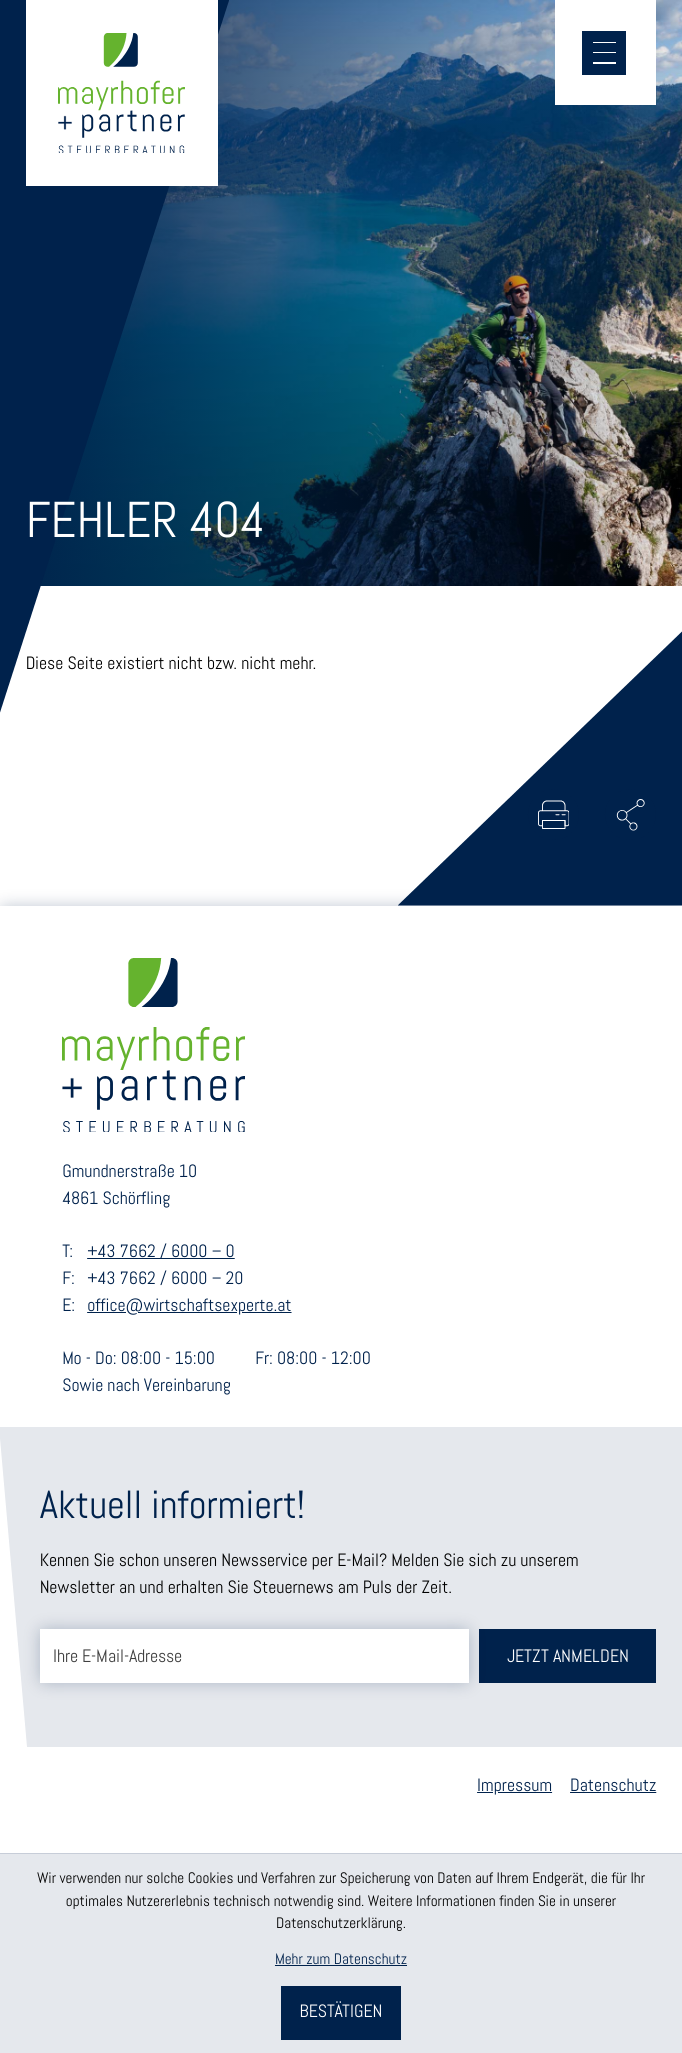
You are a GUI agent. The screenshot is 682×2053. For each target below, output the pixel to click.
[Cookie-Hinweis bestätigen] (341, 2013)
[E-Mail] (254, 1657)
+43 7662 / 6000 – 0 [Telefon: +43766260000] (161, 1254)
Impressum (514, 1787)
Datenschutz (613, 1787)
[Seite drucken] (551, 815)
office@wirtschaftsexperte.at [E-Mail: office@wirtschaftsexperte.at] (189, 1307)
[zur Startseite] (123, 95)
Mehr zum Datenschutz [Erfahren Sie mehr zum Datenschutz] (341, 1959)
